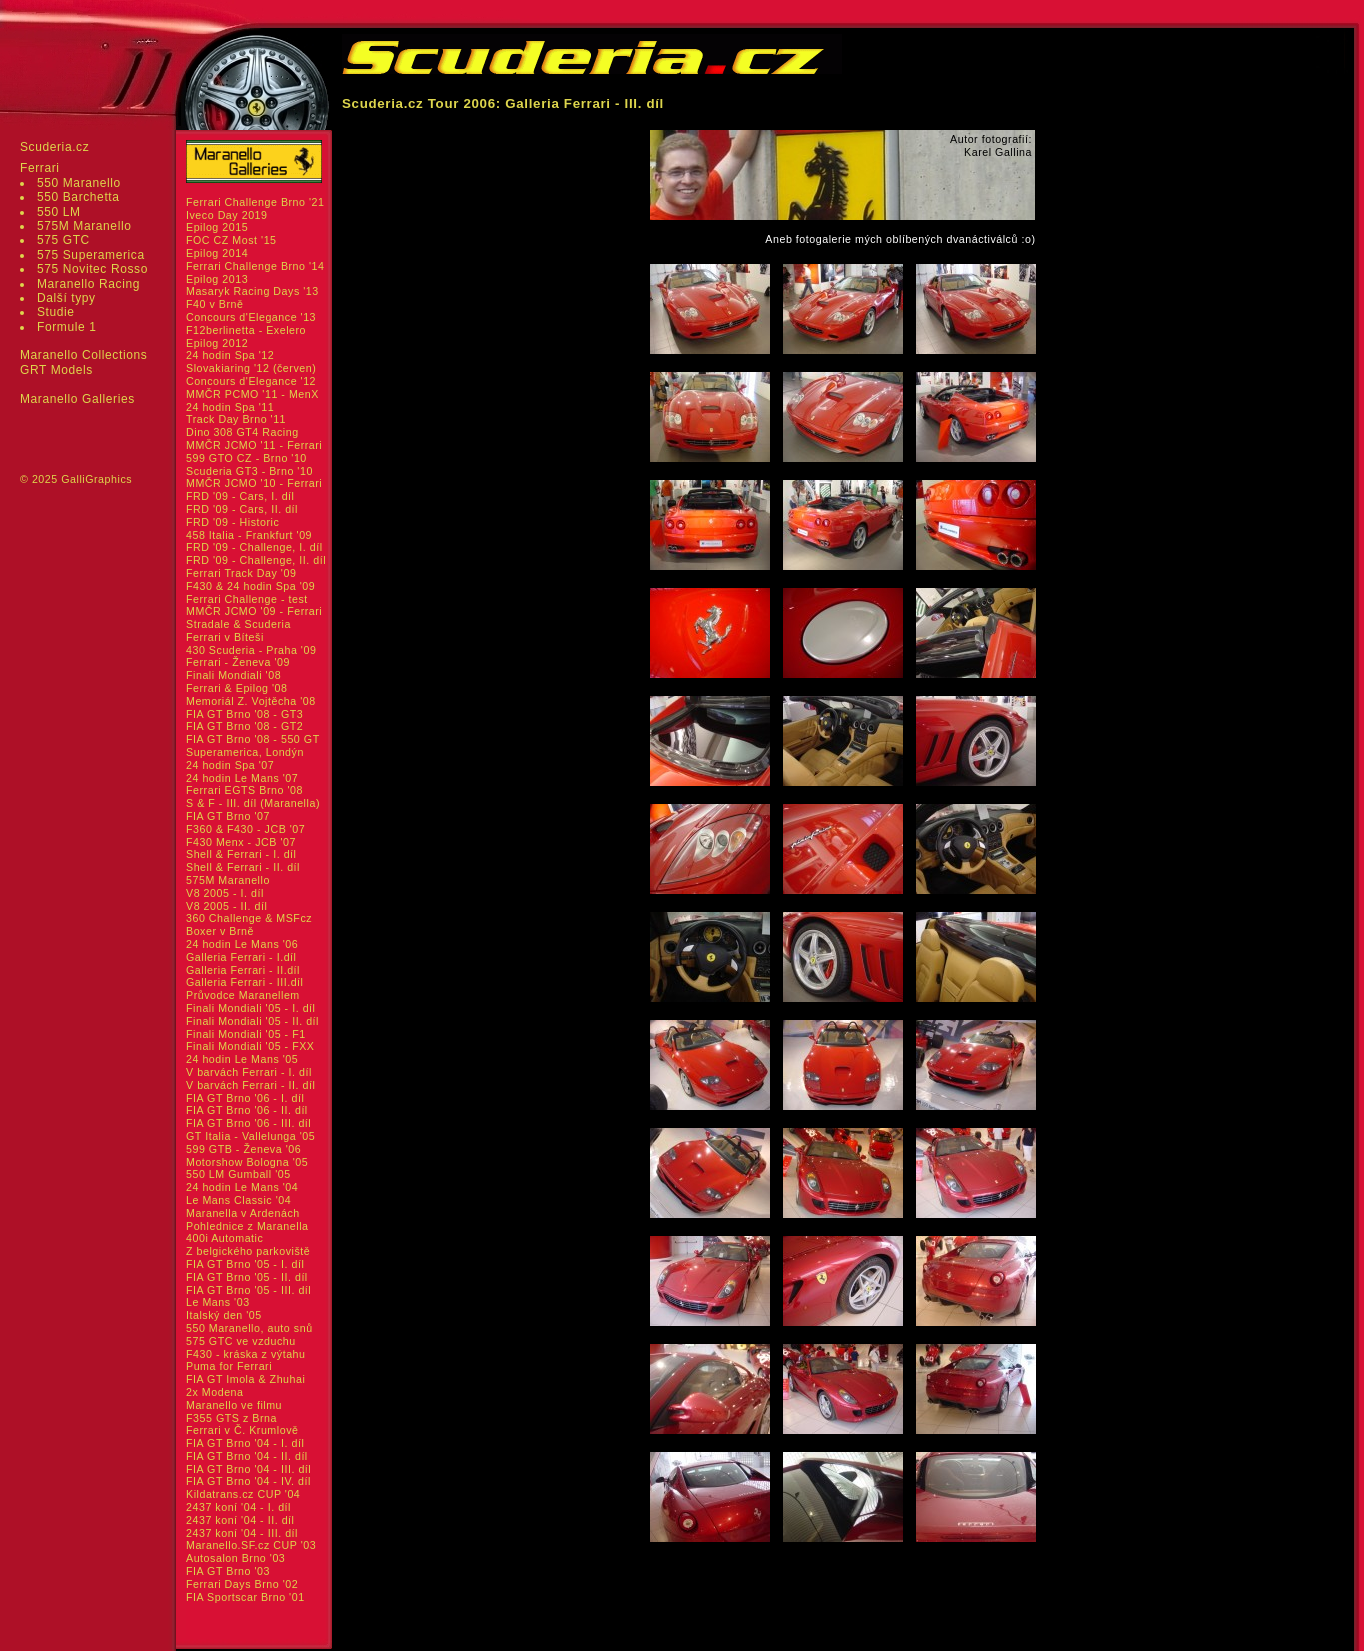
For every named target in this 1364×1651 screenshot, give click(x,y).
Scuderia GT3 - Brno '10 (249, 471)
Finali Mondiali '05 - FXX (250, 1046)
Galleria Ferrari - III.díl (245, 982)
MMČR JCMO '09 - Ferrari (254, 611)
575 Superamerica (91, 255)
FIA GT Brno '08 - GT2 (244, 726)
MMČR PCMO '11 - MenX (252, 394)
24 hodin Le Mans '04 (242, 1187)
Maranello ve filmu (234, 1405)
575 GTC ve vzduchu (241, 1341)
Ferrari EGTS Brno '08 (244, 790)
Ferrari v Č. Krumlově (242, 1430)
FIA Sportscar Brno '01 (245, 1597)
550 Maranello (79, 183)
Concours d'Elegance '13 (251, 317)
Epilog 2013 (217, 279)
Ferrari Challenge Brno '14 (255, 266)
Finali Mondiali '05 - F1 (246, 1034)
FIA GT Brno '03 (228, 1571)
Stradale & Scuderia (238, 624)
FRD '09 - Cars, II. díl (242, 509)
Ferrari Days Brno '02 (242, 1584)
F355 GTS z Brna (231, 1418)
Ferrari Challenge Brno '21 (255, 202)
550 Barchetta (78, 197)
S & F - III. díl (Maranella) (253, 803)
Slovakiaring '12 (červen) (251, 368)
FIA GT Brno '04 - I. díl (245, 1443)
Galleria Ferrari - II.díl (243, 970)
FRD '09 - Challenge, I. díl (254, 547)
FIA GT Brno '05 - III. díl (248, 1290)
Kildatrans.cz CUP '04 (243, 1494)
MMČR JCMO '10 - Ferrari (254, 483)
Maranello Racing (88, 284)
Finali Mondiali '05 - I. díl (251, 1008)
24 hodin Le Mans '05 (242, 1059)
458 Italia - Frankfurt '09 (249, 535)
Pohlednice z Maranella (247, 1226)
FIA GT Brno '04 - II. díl (247, 1456)
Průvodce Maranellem (243, 995)
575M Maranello (84, 226)
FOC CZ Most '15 (231, 240)
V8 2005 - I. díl (225, 893)
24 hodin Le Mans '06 (242, 944)
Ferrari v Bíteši (225, 637)
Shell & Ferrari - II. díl (243, 867)
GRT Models (56, 370)
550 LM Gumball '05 (238, 1174)
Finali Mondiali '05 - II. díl (252, 1021)
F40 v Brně (214, 304)
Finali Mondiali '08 (233, 675)
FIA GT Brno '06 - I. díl (245, 1098)
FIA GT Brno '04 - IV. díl (248, 1481)
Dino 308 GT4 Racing (242, 432)
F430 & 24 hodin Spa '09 (250, 586)
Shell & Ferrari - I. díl (241, 854)
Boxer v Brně (220, 931)
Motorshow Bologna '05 (247, 1162)
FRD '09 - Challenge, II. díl (256, 560)
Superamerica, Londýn (245, 752)
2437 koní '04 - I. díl (238, 1507)
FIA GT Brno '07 (228, 816)
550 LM (59, 212)
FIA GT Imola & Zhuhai (245, 1379)
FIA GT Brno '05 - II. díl (247, 1277)
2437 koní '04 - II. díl (240, 1520)
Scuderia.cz (54, 147)
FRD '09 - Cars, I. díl (240, 496)
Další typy (66, 298)
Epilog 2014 (217, 253)
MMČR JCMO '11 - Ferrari (254, 445)
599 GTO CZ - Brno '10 (246, 458)
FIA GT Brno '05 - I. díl (245, 1264)
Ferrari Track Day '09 (241, 573)
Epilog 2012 (217, 343)
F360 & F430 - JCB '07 (245, 829)
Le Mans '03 (218, 1302)
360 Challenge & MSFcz (249, 918)
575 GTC (63, 240)
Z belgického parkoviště (248, 1251)
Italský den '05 (224, 1315)
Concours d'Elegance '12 (251, 381)
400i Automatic (224, 1238)
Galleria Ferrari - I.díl (241, 957)
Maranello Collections (83, 355)
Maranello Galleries (77, 399)
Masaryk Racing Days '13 (252, 291)
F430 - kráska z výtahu (246, 1354)
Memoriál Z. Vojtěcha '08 (251, 701)
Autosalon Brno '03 (235, 1558)
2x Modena (215, 1392)
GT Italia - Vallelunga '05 (250, 1136)
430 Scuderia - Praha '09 (251, 650)
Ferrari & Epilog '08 (237, 688)
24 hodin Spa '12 (230, 355)
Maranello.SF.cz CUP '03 (251, 1545)
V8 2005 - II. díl (226, 906)
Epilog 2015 (217, 227)
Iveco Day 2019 (227, 215)
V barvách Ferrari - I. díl (249, 1072)
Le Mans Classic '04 (238, 1200)
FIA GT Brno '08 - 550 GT (253, 739)
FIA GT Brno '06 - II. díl (247, 1110)
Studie (56, 312)
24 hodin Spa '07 (230, 765)
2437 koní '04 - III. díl (242, 1533)
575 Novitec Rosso (92, 269)
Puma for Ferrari (229, 1366)
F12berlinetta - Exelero (246, 330)
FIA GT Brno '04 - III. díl (248, 1469)
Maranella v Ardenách (243, 1213)
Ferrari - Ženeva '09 (238, 662)
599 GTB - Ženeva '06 (243, 1149)
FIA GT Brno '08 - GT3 (244, 714)
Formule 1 (66, 327)
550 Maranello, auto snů (249, 1328)
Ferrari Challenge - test (247, 599)
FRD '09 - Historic (232, 522)
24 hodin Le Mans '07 (242, 778)
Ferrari (40, 168)
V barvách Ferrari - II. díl (250, 1085)
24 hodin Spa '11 (230, 407)
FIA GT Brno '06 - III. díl (248, 1123)
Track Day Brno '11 (236, 419)
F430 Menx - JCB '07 (241, 842)
